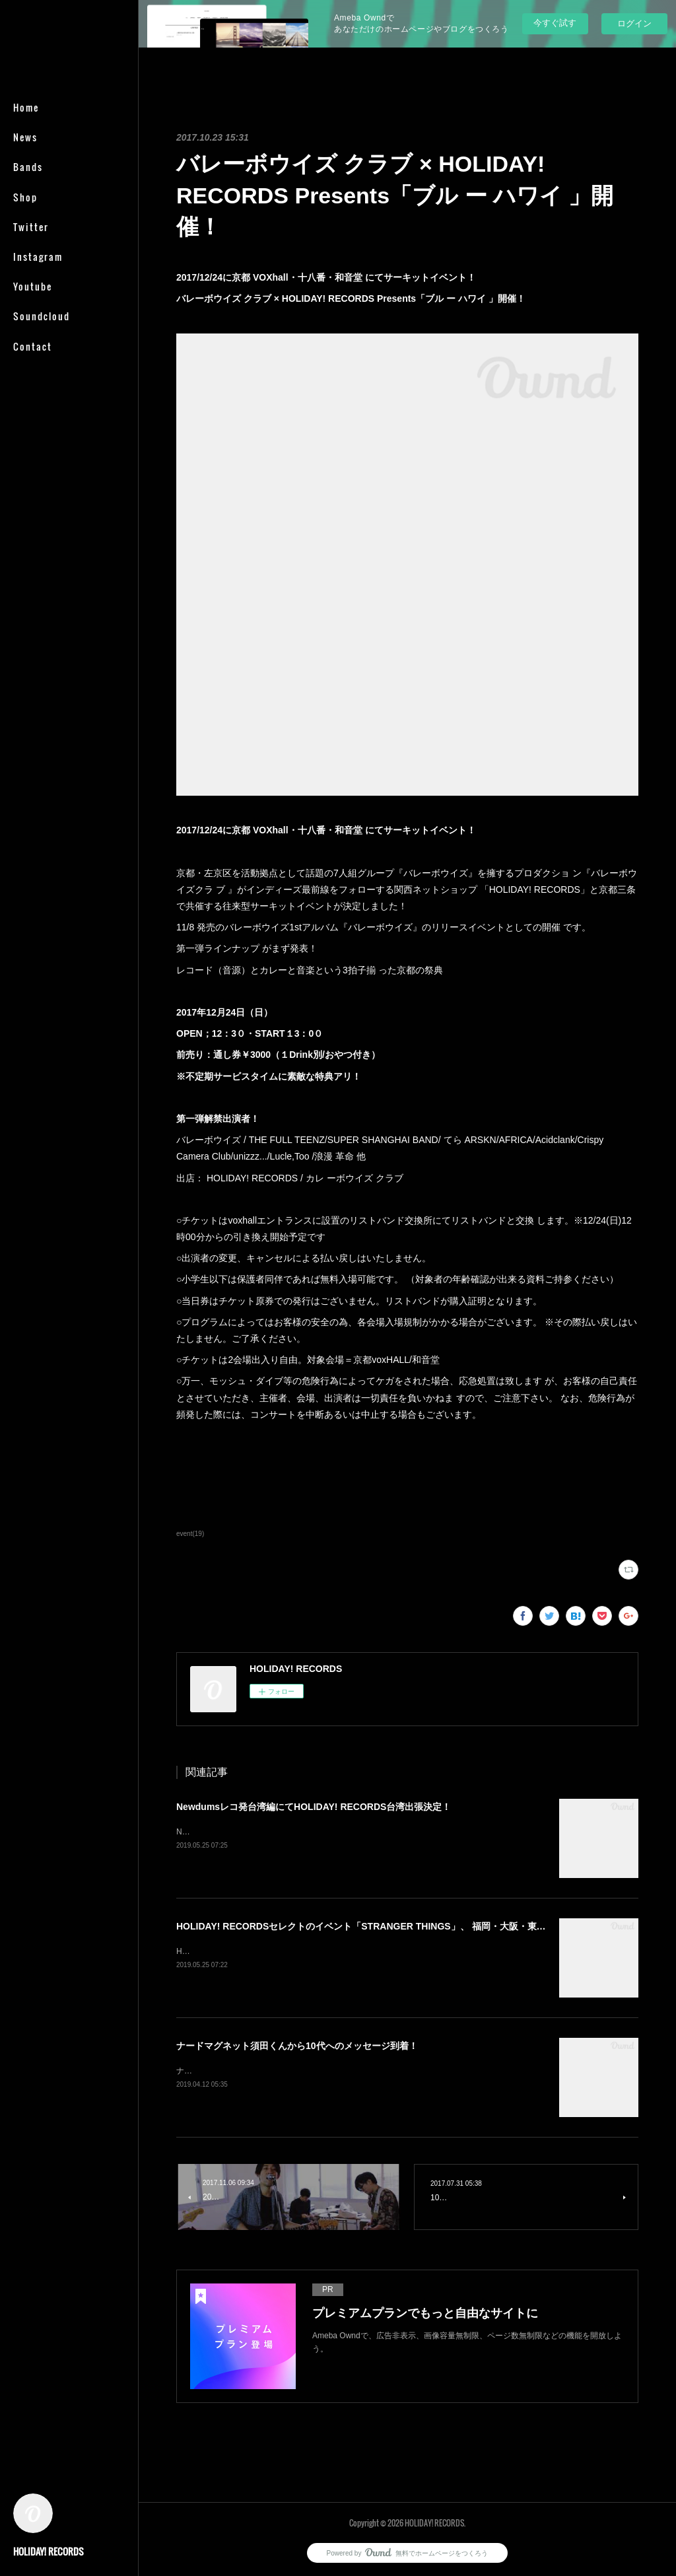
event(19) (190, 1533)
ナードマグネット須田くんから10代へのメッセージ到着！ (297, 2045)
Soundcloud (41, 316)
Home (26, 107)
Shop (25, 197)
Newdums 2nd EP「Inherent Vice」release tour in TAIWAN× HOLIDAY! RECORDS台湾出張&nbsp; (350, 1831)
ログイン (634, 23)
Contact (32, 346)
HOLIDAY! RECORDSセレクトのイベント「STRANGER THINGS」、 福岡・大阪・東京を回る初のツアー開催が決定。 (425, 1926)
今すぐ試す (554, 23)
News (25, 137)
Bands (28, 167)
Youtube (32, 286)
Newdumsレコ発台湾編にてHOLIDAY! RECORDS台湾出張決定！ (313, 1806)
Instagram (38, 256)
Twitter (31, 227)
